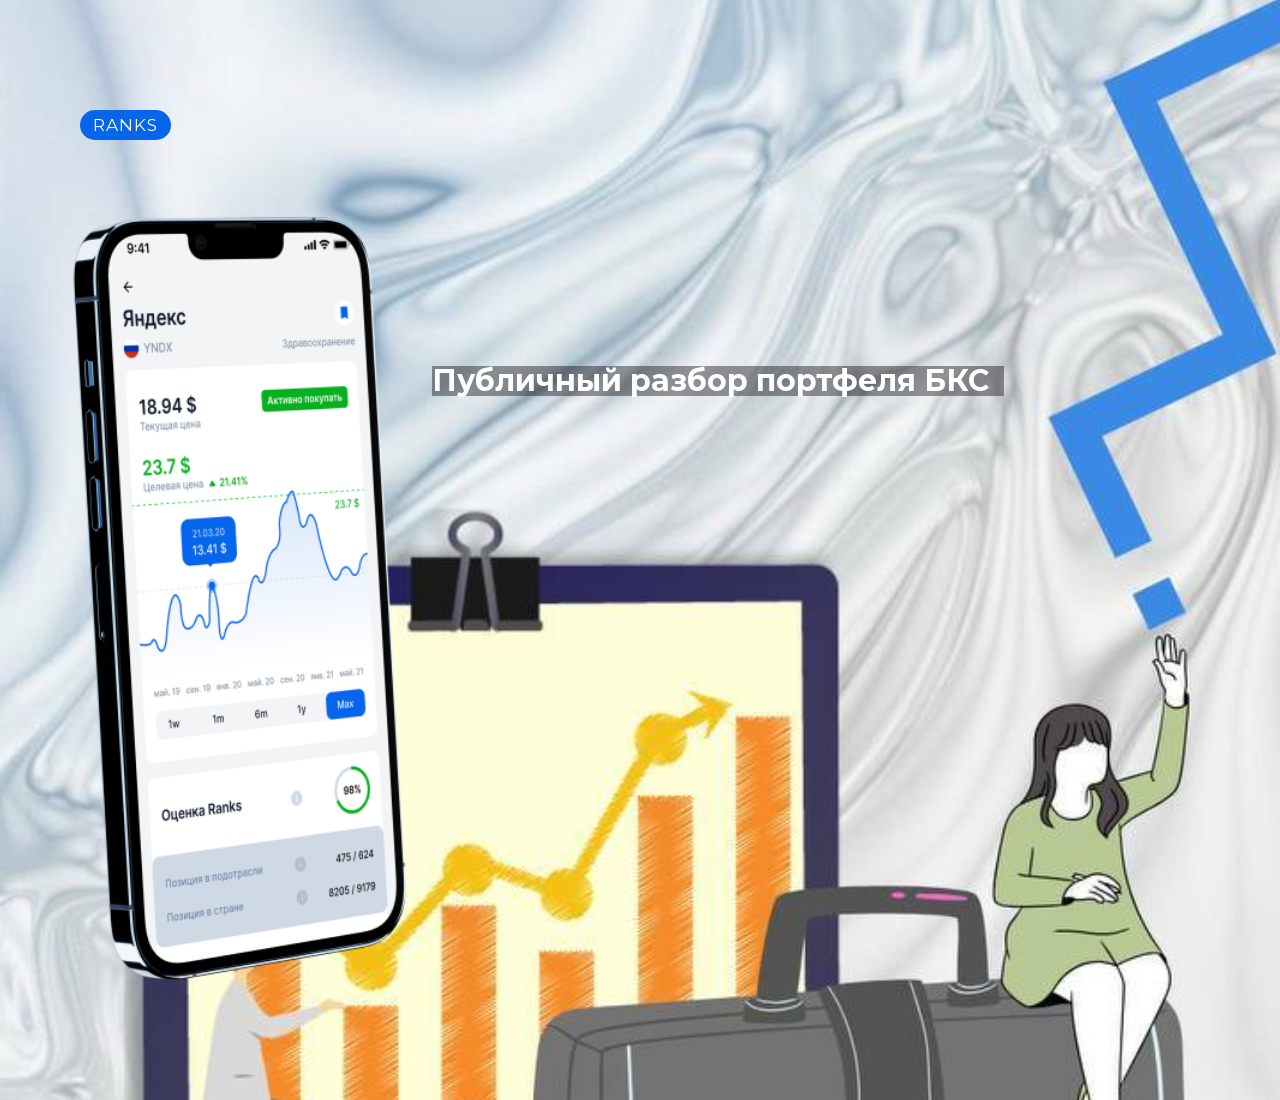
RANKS (125, 125)
